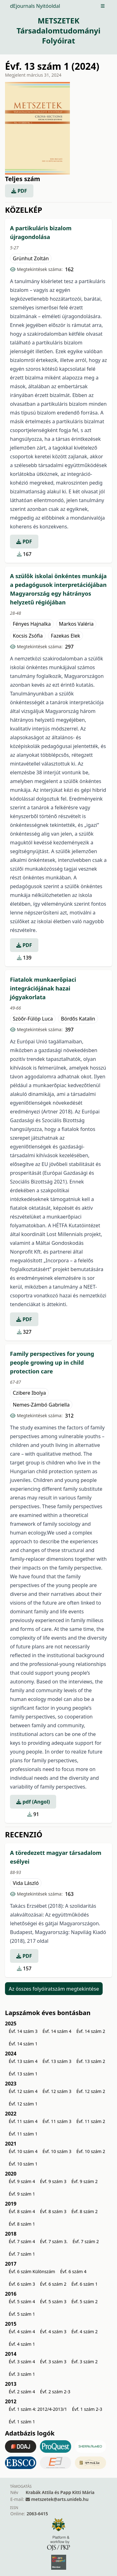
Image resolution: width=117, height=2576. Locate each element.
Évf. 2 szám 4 (22, 2392)
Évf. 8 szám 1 (22, 2224)
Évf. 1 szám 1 (22, 2422)
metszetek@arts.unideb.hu (60, 2499)
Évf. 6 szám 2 (53, 2284)
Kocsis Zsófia (28, 635)
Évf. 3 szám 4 (22, 2362)
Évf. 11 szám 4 (23, 2121)
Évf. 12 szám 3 (56, 2091)
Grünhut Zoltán (31, 258)
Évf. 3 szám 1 (22, 2374)
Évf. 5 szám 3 (53, 2301)
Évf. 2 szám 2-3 (55, 2392)
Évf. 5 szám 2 (84, 2301)
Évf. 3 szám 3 (53, 2362)
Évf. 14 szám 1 (23, 2044)
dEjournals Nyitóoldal (35, 6)
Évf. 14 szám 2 (90, 2031)
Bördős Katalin (78, 1018)
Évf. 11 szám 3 (56, 2121)
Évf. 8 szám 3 (53, 2211)
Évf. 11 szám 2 (90, 2121)
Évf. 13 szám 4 (23, 2061)
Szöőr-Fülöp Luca (33, 1018)
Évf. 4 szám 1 (22, 2344)
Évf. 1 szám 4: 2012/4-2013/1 (38, 2409)
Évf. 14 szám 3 (23, 2031)
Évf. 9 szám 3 (53, 2181)
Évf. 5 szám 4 (22, 2301)
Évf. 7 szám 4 (22, 2241)
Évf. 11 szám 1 (23, 2134)
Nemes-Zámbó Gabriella (41, 1404)
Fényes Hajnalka (32, 623)
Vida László (26, 1883)
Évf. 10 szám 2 (90, 2151)
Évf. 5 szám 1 (22, 2314)
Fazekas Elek (65, 635)
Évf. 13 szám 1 (23, 2074)
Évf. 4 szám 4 (22, 2331)
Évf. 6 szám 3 (22, 2284)
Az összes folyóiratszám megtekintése (54, 1988)
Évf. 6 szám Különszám (32, 2271)
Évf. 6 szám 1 (84, 2284)
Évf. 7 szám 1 (22, 2254)
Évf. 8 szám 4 (22, 2211)
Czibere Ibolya (29, 1392)
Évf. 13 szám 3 (56, 2061)
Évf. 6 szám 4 (73, 2271)
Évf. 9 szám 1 (22, 2194)
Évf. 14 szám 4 (56, 2031)
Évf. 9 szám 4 (22, 2181)
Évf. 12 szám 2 (90, 2091)
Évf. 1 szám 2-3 (87, 2409)
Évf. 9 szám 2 (84, 2181)
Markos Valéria (76, 623)
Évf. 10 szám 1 (23, 2164)
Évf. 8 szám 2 (84, 2211)
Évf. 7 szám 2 (85, 2241)
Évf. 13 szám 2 (90, 2061)
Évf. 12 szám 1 (23, 2104)
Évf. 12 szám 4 (23, 2091)
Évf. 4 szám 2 (84, 2331)
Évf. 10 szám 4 (23, 2151)
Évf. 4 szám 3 (53, 2331)
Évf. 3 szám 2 (84, 2362)
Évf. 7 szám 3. (53, 2241)
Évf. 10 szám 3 (56, 2151)
